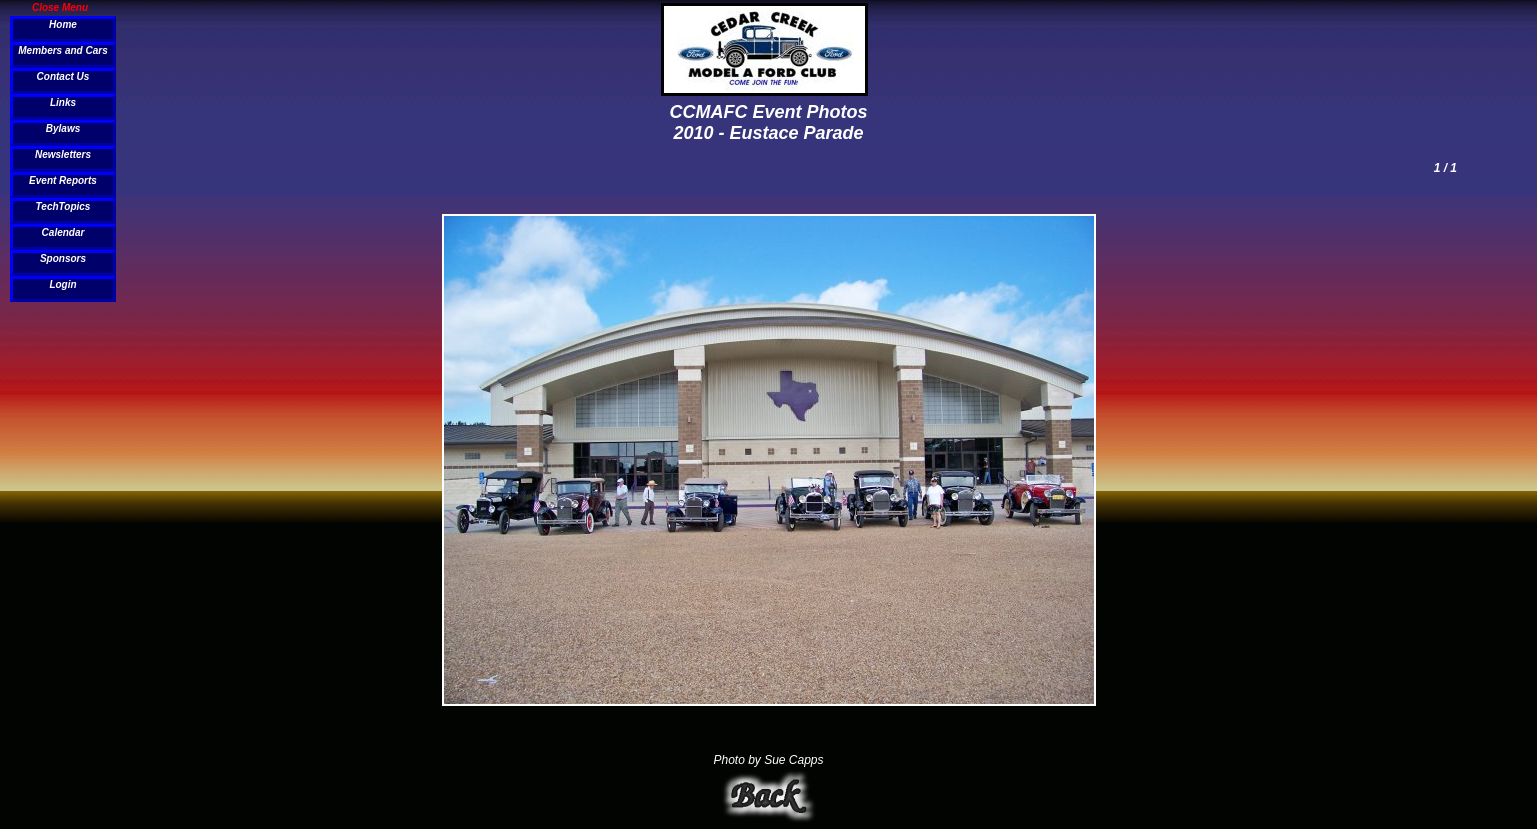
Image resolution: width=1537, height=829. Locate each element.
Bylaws (63, 128)
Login (62, 284)
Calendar (63, 232)
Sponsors (63, 258)
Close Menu (60, 7)
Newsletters (63, 154)
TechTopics (63, 206)
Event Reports (63, 180)
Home (63, 24)
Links (63, 102)
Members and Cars (62, 50)
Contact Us (63, 76)
